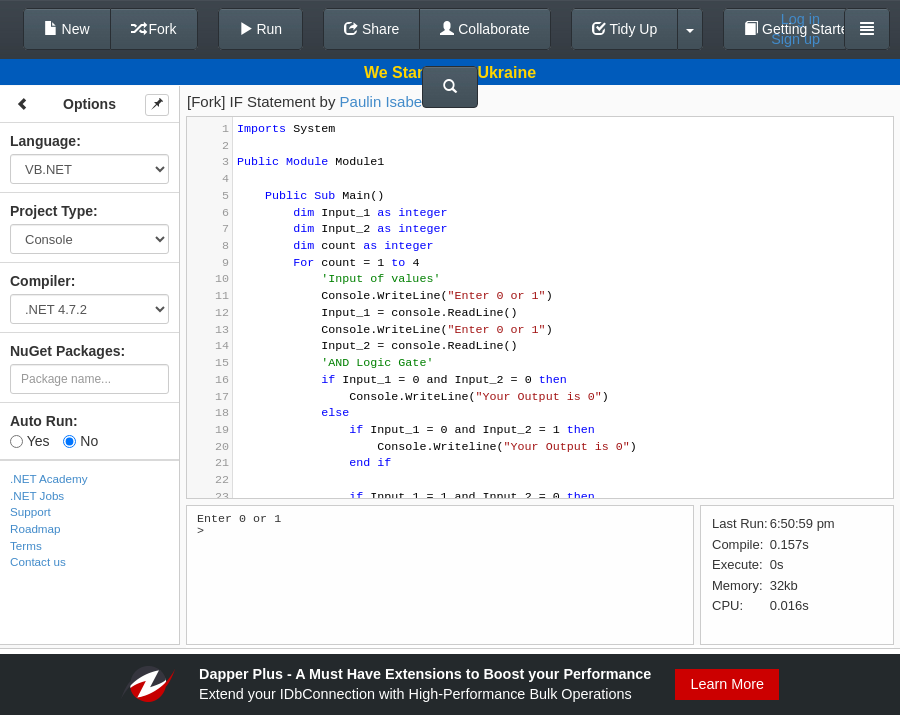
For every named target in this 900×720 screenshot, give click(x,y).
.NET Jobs (37, 495)
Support (30, 511)
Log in (800, 19)
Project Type (51, 211)
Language (43, 141)
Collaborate (485, 29)
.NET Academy (49, 478)
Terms (26, 545)
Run (261, 29)
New (67, 29)
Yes (29, 441)
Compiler (40, 281)
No (80, 441)
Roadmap (35, 528)
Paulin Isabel (383, 101)
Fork (154, 29)
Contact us (38, 561)
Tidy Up (624, 29)
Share (371, 29)
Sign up (795, 39)
